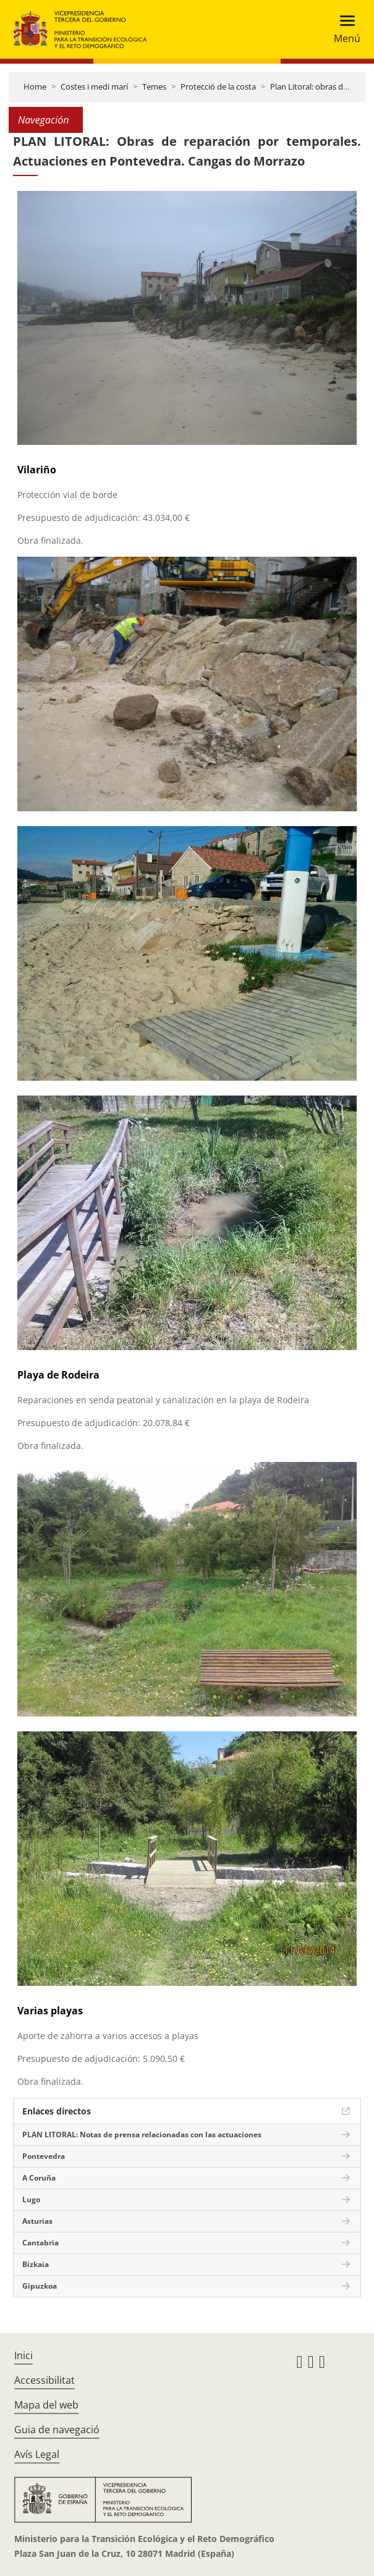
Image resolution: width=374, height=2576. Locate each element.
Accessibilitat (44, 2380)
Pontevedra (43, 2156)
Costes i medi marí (94, 86)
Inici (23, 2355)
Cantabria (40, 2242)
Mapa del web (46, 2405)
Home (34, 86)
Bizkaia (35, 2264)
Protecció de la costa (218, 86)
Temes (154, 86)
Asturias (37, 2221)
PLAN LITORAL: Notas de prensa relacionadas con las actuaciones (141, 2134)
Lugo (31, 2199)
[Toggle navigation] (343, 29)
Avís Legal (36, 2454)
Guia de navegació (57, 2429)
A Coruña (39, 2178)
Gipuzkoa (39, 2286)
